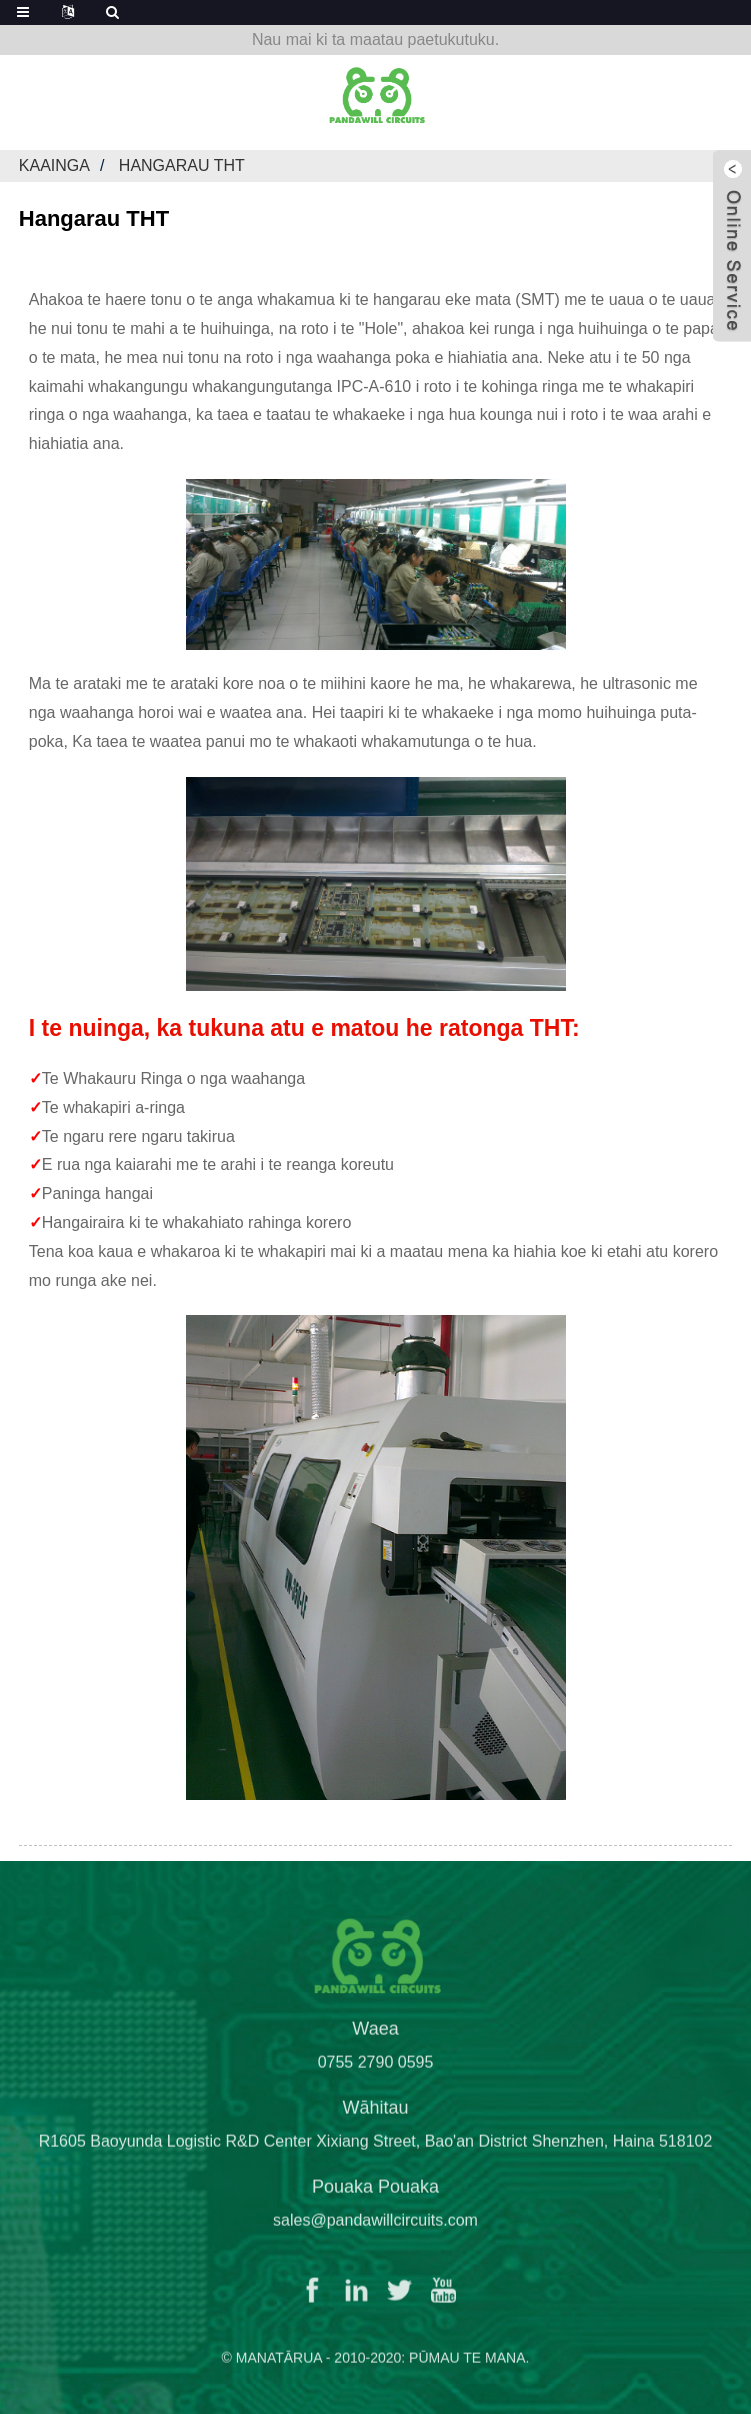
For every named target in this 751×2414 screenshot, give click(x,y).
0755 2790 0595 (376, 2081)
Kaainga (54, 165)
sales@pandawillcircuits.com (375, 2239)
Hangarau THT (182, 165)
